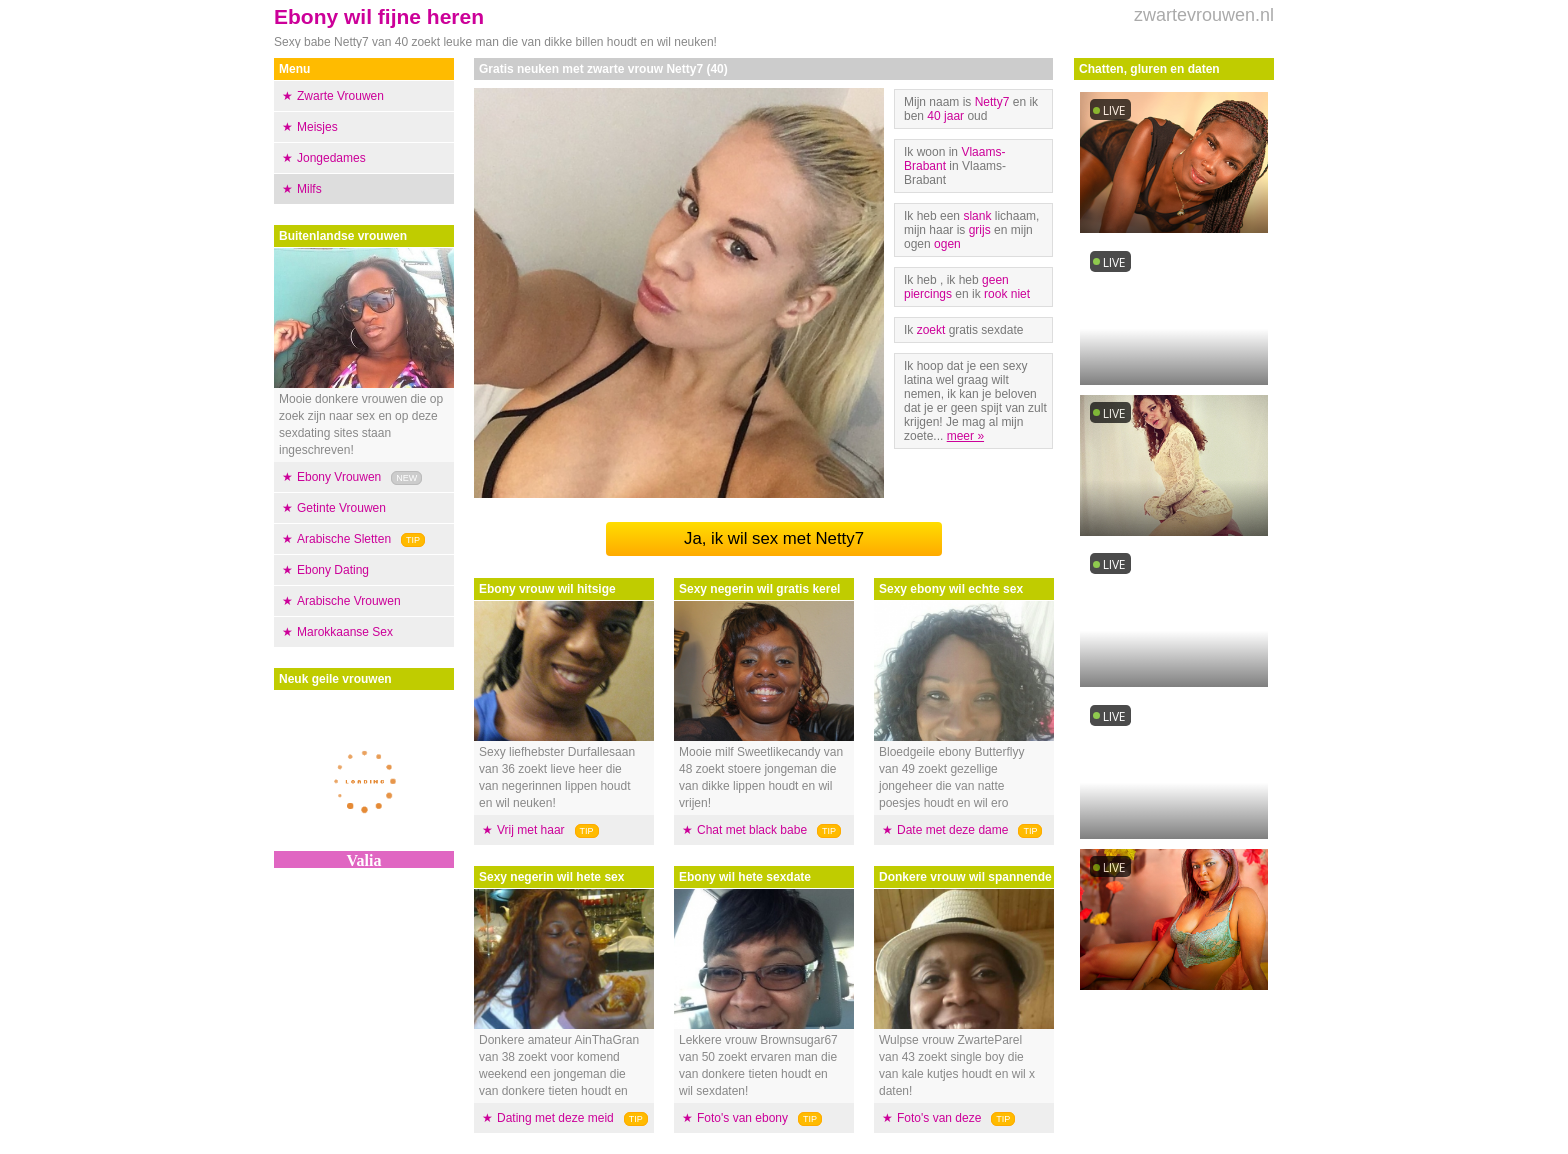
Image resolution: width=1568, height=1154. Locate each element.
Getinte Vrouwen (341, 508)
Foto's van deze (939, 1118)
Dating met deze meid (555, 1118)
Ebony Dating (333, 570)
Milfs (309, 189)
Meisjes (317, 127)
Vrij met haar (531, 830)
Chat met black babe (752, 830)
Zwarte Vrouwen (340, 96)
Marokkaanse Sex (345, 632)
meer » (965, 436)
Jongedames (331, 158)
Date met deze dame (952, 830)
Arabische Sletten (344, 539)
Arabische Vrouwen (349, 601)
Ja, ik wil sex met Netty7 (774, 538)
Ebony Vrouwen (339, 477)
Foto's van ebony (742, 1118)
